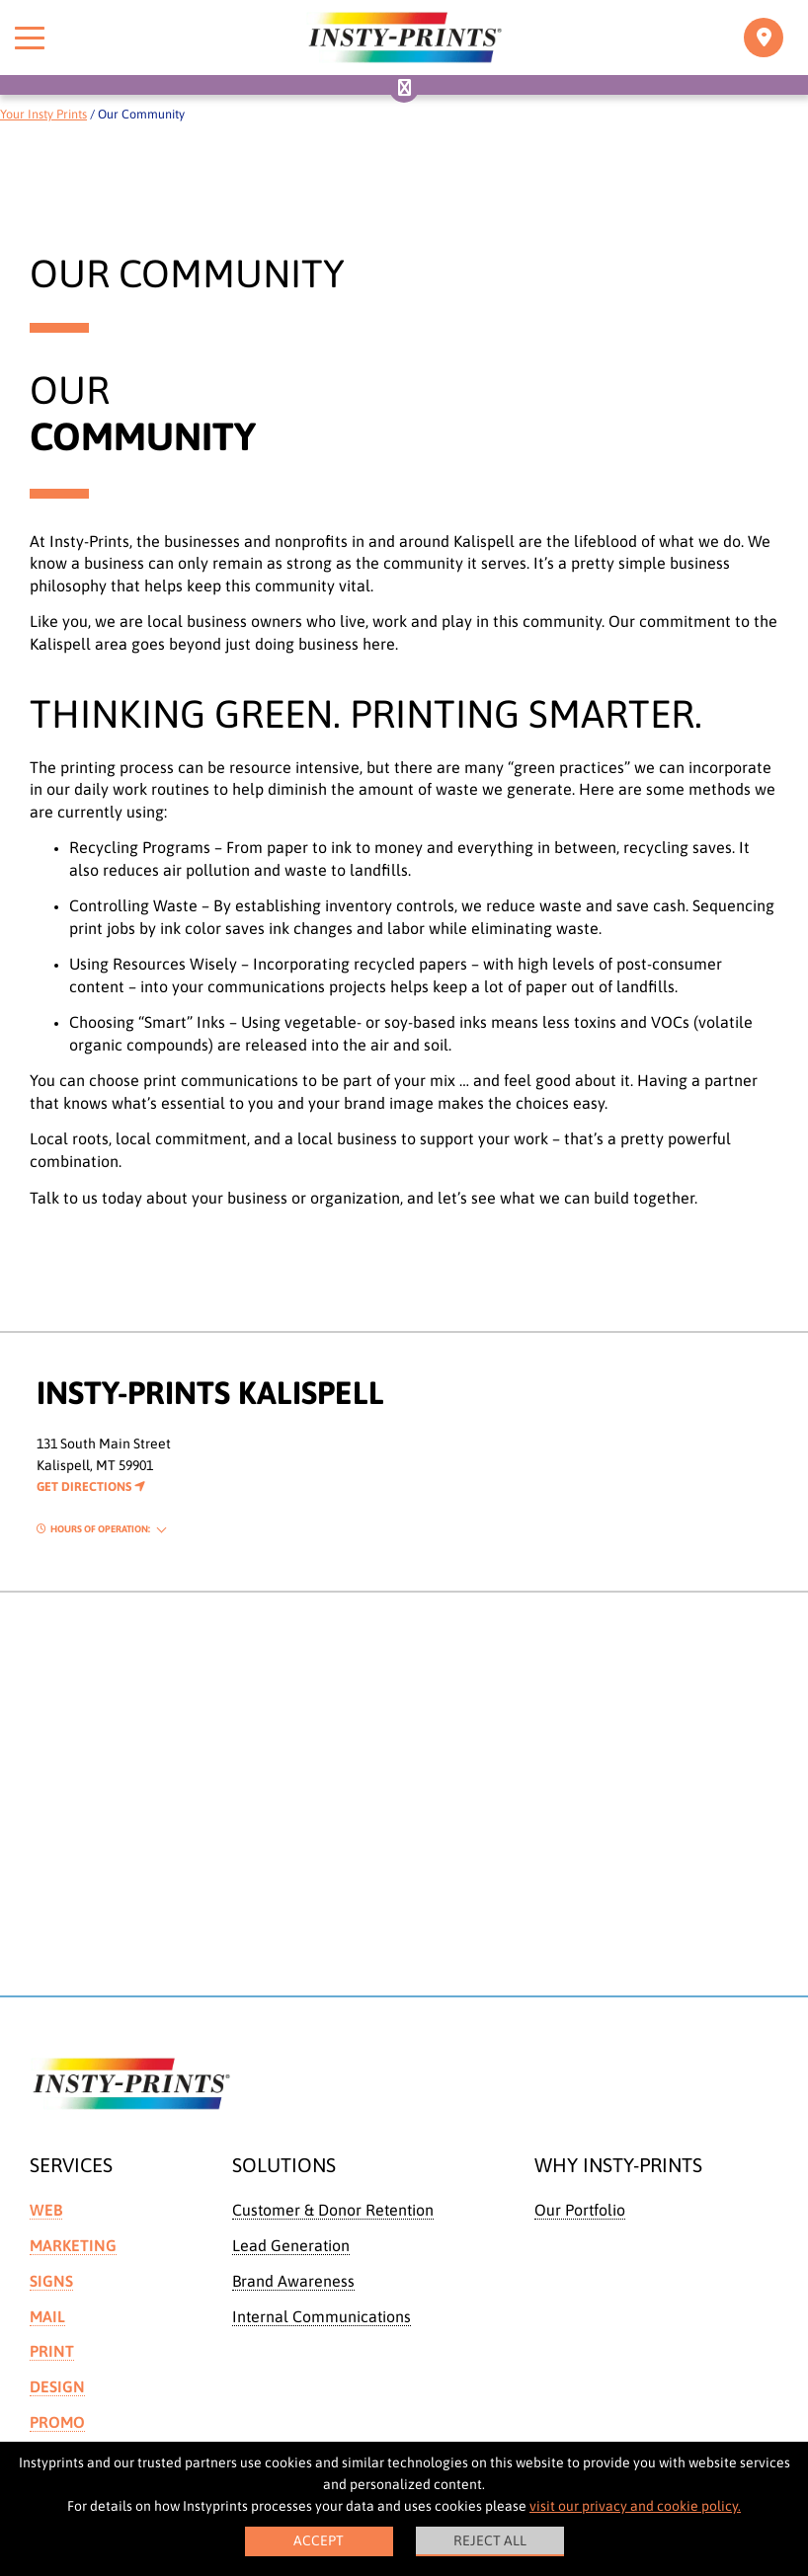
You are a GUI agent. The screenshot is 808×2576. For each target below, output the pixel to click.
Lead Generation (291, 2245)
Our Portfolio (579, 2210)
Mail (47, 2316)
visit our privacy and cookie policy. (635, 2506)
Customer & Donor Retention (333, 2210)
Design (57, 2386)
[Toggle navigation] (763, 37)
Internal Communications (321, 2316)
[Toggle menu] (29, 37)
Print (52, 2351)
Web (46, 2210)
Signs (51, 2281)
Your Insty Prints (43, 114)
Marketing (73, 2245)
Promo (57, 2422)
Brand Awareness (293, 2281)
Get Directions (91, 1486)
